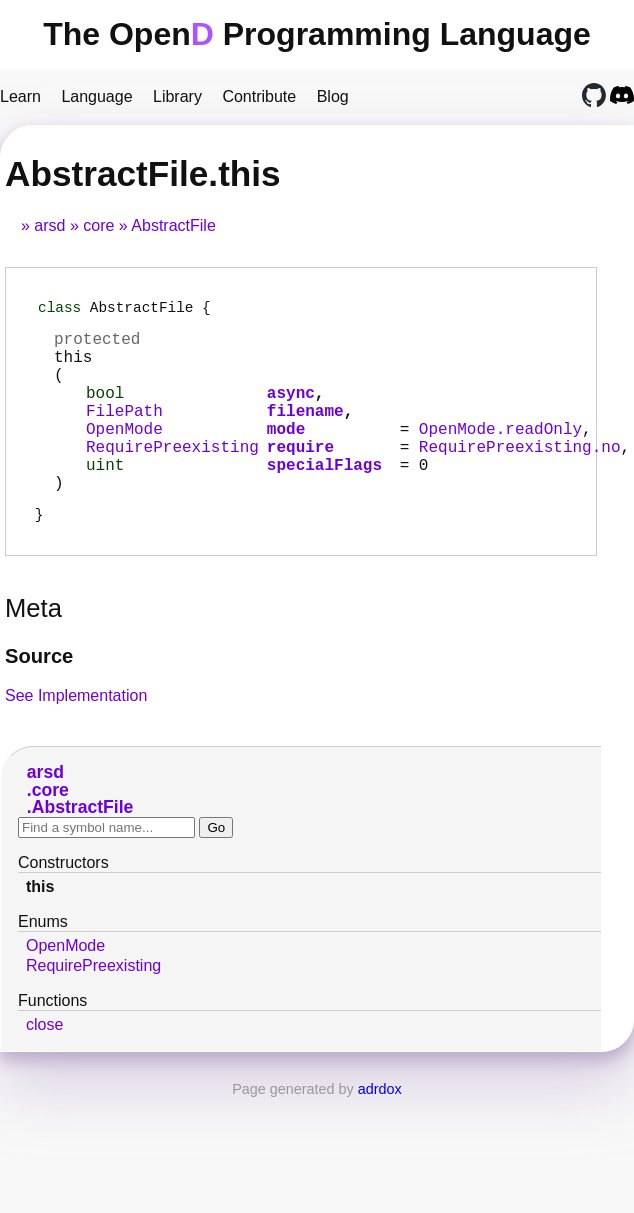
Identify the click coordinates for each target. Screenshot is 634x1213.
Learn (20, 96)
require (300, 477)
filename (305, 433)
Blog (333, 96)
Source (39, 698)
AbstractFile (173, 225)
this (40, 928)
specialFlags (324, 499)
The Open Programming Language (317, 34)
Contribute (259, 96)
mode (286, 455)
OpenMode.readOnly (500, 455)
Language (96, 96)
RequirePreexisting (172, 477)
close (44, 1066)
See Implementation (76, 737)
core (98, 225)
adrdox (380, 1131)
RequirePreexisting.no (520, 477)
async (291, 411)
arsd (49, 225)
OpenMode (124, 455)
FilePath (124, 433)
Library (177, 96)
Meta (33, 650)
